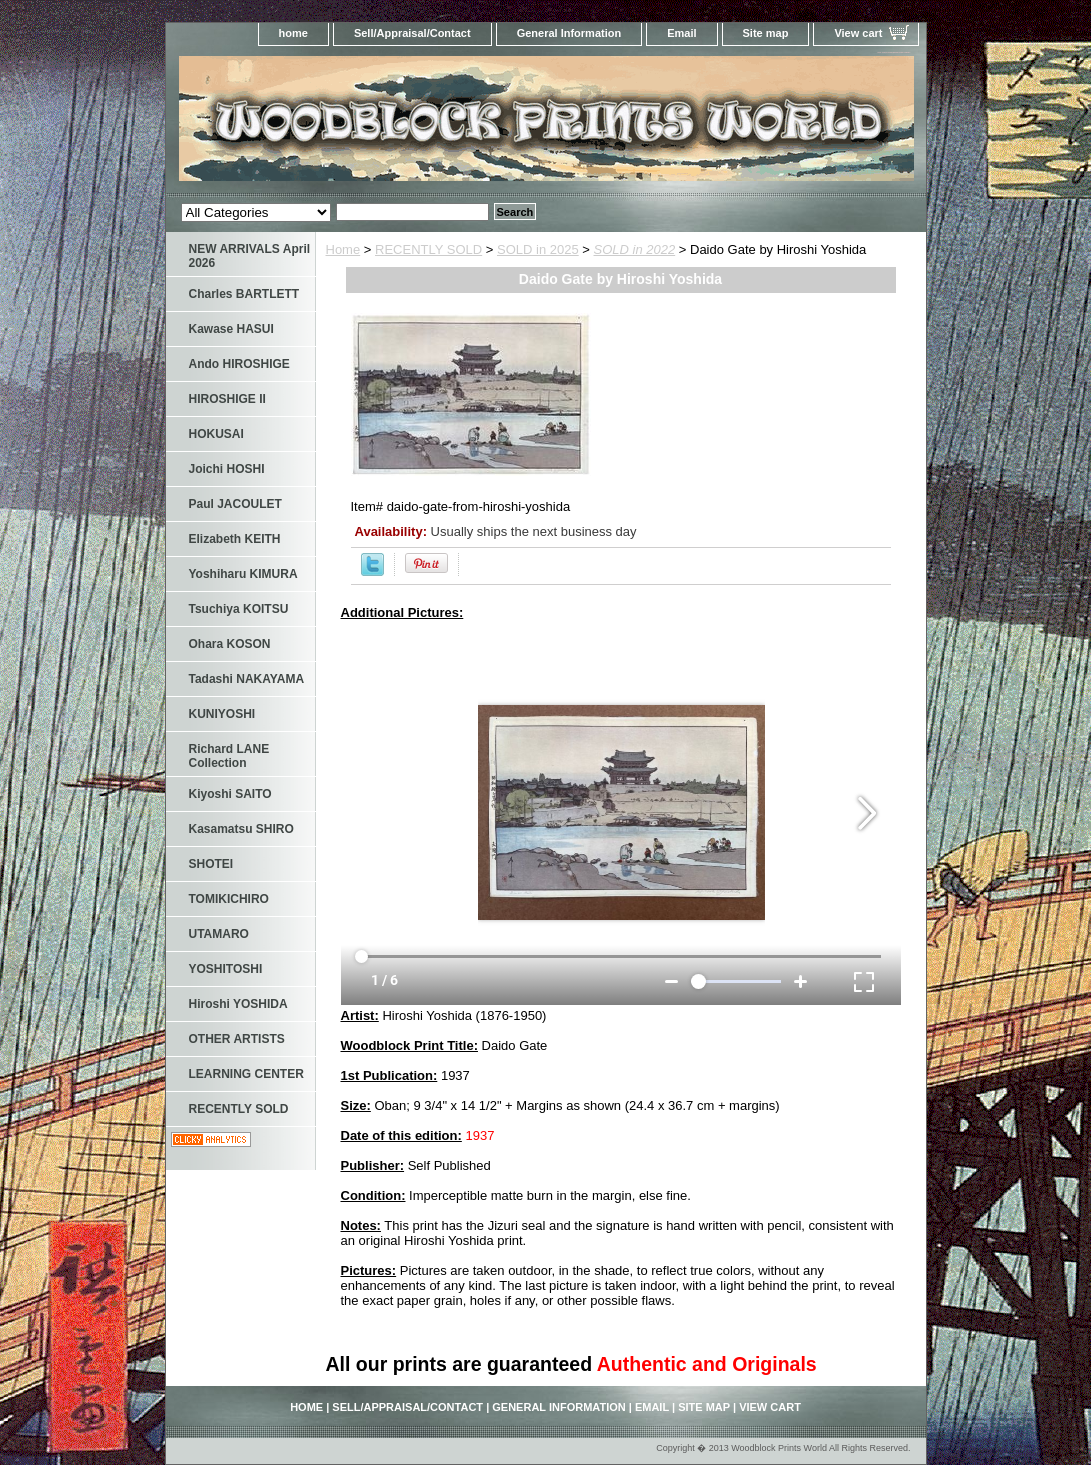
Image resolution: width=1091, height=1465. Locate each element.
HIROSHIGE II (227, 399)
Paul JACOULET (235, 504)
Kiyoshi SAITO (230, 794)
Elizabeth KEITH (235, 539)
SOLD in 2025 (538, 249)
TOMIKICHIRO (229, 899)
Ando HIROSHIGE (239, 364)
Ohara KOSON (230, 644)
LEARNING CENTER (246, 1074)
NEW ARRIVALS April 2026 (250, 256)
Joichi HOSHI (227, 469)
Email (681, 33)
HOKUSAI (216, 434)
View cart (858, 33)
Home (343, 249)
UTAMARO (219, 934)
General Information (569, 33)
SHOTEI (211, 864)
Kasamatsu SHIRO (241, 829)
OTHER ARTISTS (237, 1039)
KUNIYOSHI (222, 714)
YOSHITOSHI (226, 969)
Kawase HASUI (231, 329)
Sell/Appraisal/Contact (412, 33)
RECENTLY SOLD (428, 249)
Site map (766, 33)
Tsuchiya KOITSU (239, 609)
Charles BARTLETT (244, 294)
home (293, 33)
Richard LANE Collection (229, 756)
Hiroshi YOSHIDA (238, 1004)
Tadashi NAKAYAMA (247, 679)
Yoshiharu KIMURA (243, 574)
